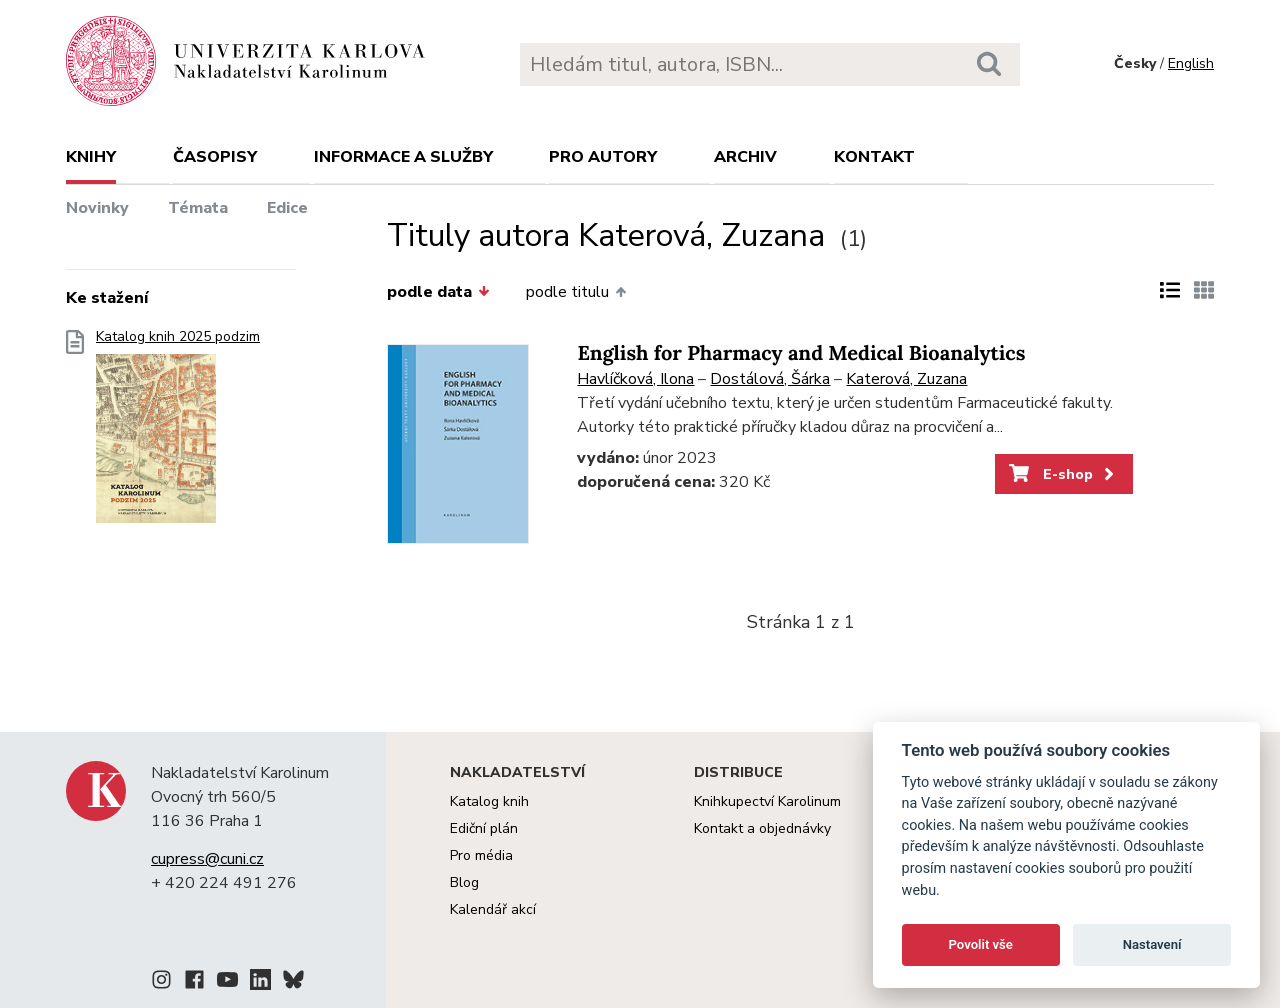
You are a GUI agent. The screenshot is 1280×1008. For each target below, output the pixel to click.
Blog (464, 882)
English (1191, 63)
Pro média (481, 855)
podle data (438, 292)
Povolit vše (981, 944)
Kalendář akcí (493, 909)
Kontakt (874, 157)
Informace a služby (403, 157)
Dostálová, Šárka (770, 379)
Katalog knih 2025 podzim (178, 432)
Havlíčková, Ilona (635, 379)
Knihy (91, 157)
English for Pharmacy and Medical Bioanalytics (801, 353)
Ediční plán (484, 828)
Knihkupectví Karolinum (767, 801)
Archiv (745, 157)
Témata (198, 208)
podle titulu (576, 292)
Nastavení (1152, 944)
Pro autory (603, 157)
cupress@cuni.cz (207, 859)
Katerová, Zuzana (906, 379)
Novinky (97, 208)
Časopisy (215, 157)
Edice (287, 208)
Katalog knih (489, 801)
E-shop (1063, 474)
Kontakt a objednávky (762, 828)
